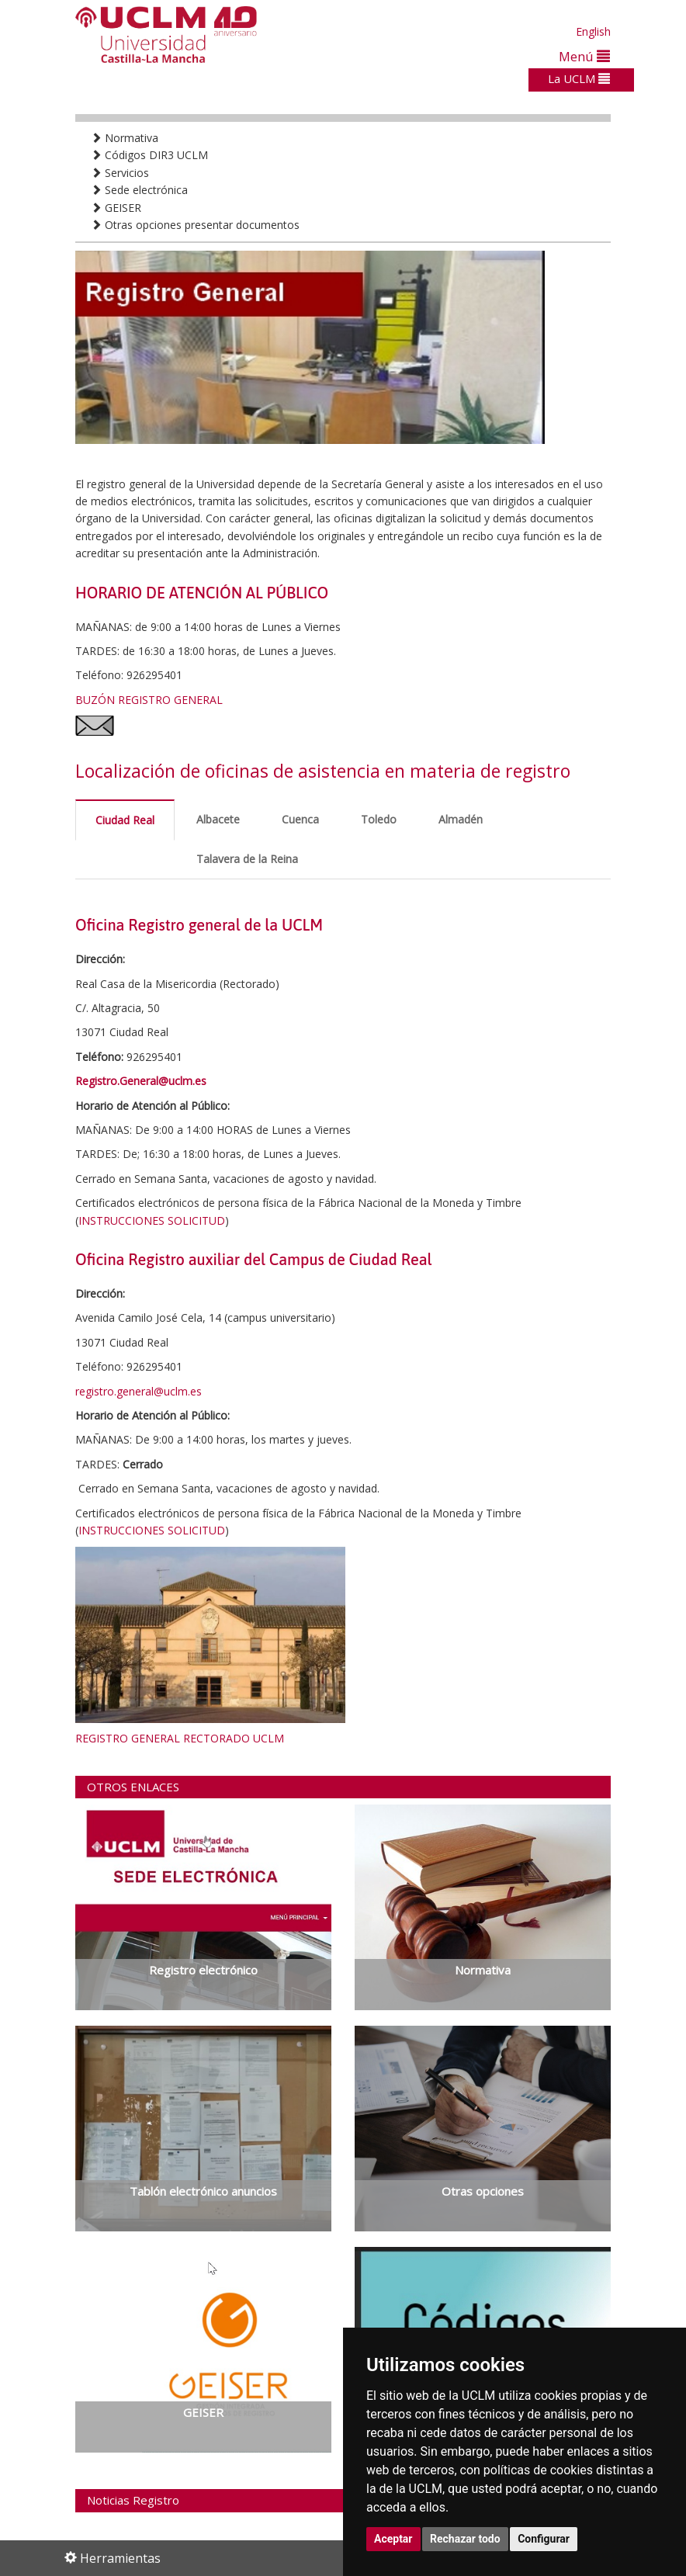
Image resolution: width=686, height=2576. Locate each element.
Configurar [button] (544, 2539)
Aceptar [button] (393, 2539)
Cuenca (300, 819)
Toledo (379, 819)
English (593, 31)
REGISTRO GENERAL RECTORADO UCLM (179, 1738)
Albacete (218, 819)
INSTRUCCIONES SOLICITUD (151, 1220)
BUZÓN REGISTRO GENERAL (149, 699)
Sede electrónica (139, 189)
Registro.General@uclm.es (140, 1080)
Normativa (124, 137)
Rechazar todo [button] (465, 2539)
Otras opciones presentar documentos (195, 224)
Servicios (120, 172)
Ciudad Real (124, 820)
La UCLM (579, 78)
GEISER (116, 207)
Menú (584, 56)
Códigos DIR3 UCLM (149, 154)
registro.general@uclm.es (138, 1391)
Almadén (460, 819)
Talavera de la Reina (247, 858)
